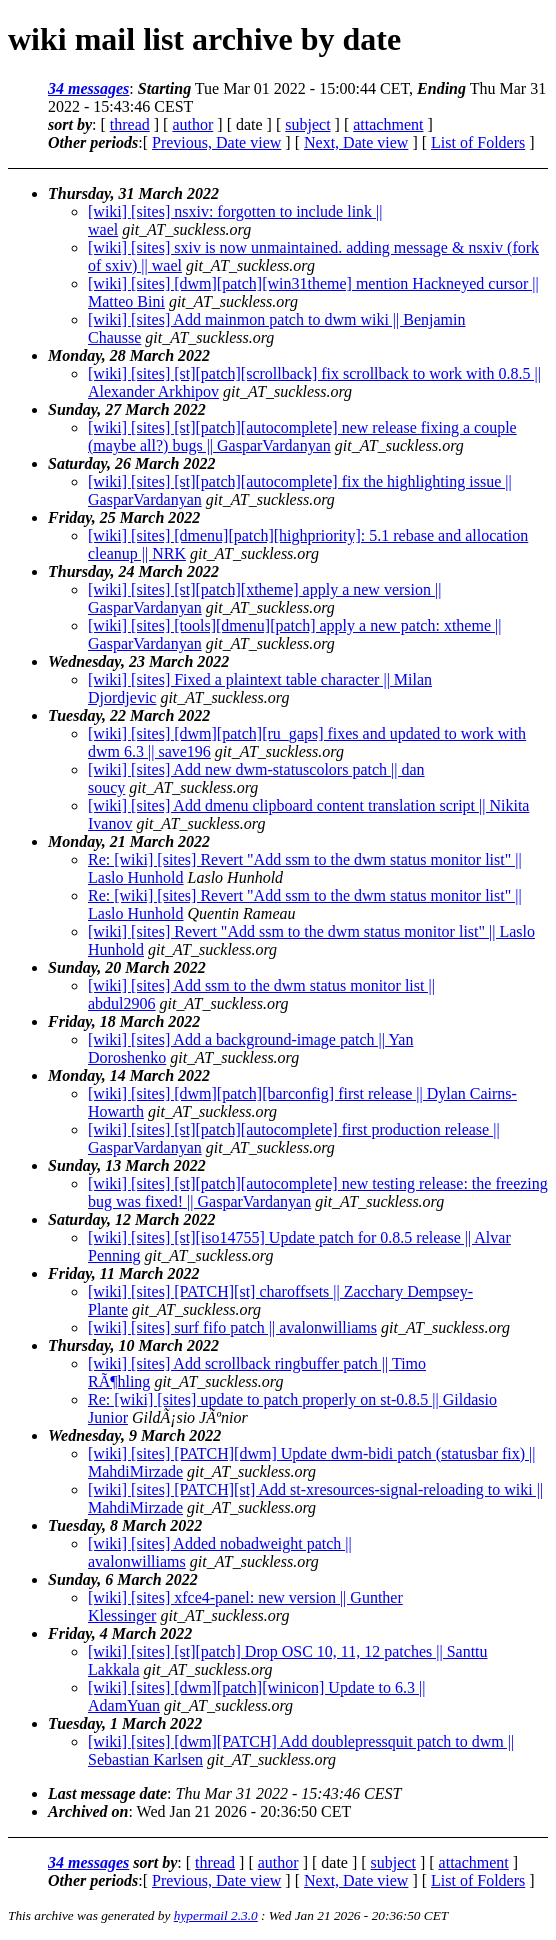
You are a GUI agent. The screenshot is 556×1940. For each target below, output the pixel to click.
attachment (388, 124)
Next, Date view (356, 142)
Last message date (107, 1793)
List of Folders (478, 142)
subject (307, 124)
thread (130, 124)
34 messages (88, 88)
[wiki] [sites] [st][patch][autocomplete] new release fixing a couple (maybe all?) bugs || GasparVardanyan (302, 436)
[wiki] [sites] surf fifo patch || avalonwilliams (232, 1327)
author (192, 124)
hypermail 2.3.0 (216, 1915)
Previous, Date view (216, 142)
